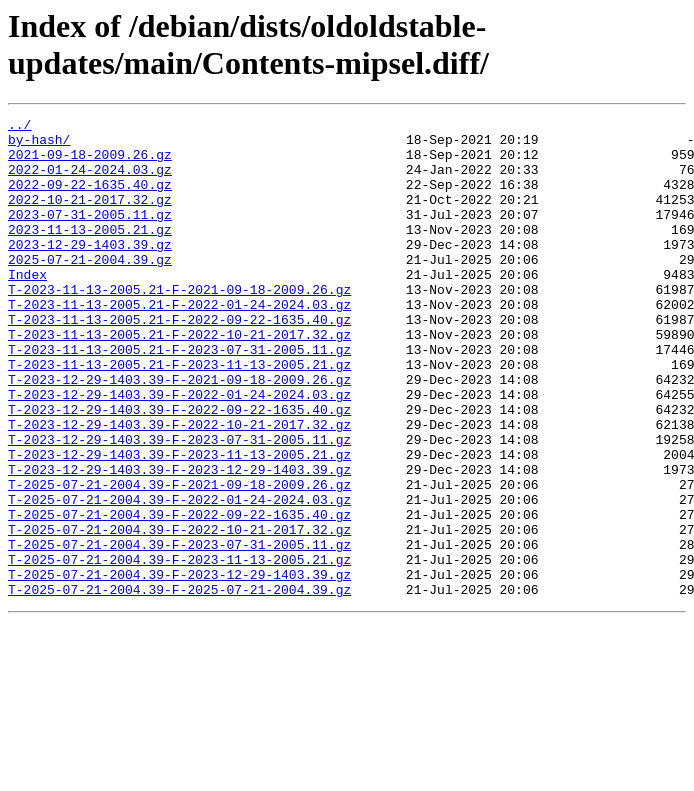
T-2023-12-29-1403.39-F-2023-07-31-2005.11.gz (179, 505)
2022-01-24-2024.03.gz (90, 181)
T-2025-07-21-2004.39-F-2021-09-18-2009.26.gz (179, 559)
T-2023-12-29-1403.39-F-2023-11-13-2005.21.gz (179, 523)
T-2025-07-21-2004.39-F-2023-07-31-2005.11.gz (179, 631)
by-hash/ (39, 145)
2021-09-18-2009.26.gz (90, 163)
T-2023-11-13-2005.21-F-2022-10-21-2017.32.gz (179, 379)
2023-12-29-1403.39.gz (90, 271)
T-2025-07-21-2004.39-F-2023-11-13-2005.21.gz (179, 649)
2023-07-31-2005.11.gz (90, 235)
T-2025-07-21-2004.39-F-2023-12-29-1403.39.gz (179, 667)
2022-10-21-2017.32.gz (90, 217)
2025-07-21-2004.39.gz (90, 289)
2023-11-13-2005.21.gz (90, 253)
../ (19, 127)
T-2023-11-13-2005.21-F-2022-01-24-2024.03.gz (179, 343)
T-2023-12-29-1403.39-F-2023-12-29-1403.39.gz (179, 541)
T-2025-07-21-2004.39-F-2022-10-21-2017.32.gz (179, 613)
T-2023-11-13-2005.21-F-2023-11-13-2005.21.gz (179, 415)
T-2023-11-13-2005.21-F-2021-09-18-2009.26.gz (179, 325)
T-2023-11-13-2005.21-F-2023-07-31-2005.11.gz (179, 397)
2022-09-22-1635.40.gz (90, 199)
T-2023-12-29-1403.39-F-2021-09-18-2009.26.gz (179, 433)
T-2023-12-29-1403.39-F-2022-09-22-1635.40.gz (179, 469)
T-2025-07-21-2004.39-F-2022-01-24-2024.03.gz (179, 577)
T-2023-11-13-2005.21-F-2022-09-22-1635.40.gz (179, 361)
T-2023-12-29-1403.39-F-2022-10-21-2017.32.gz (179, 487)
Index (27, 307)
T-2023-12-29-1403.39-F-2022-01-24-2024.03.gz (179, 451)
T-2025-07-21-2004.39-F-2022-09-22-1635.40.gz (179, 595)
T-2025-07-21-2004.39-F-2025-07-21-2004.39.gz (179, 685)
